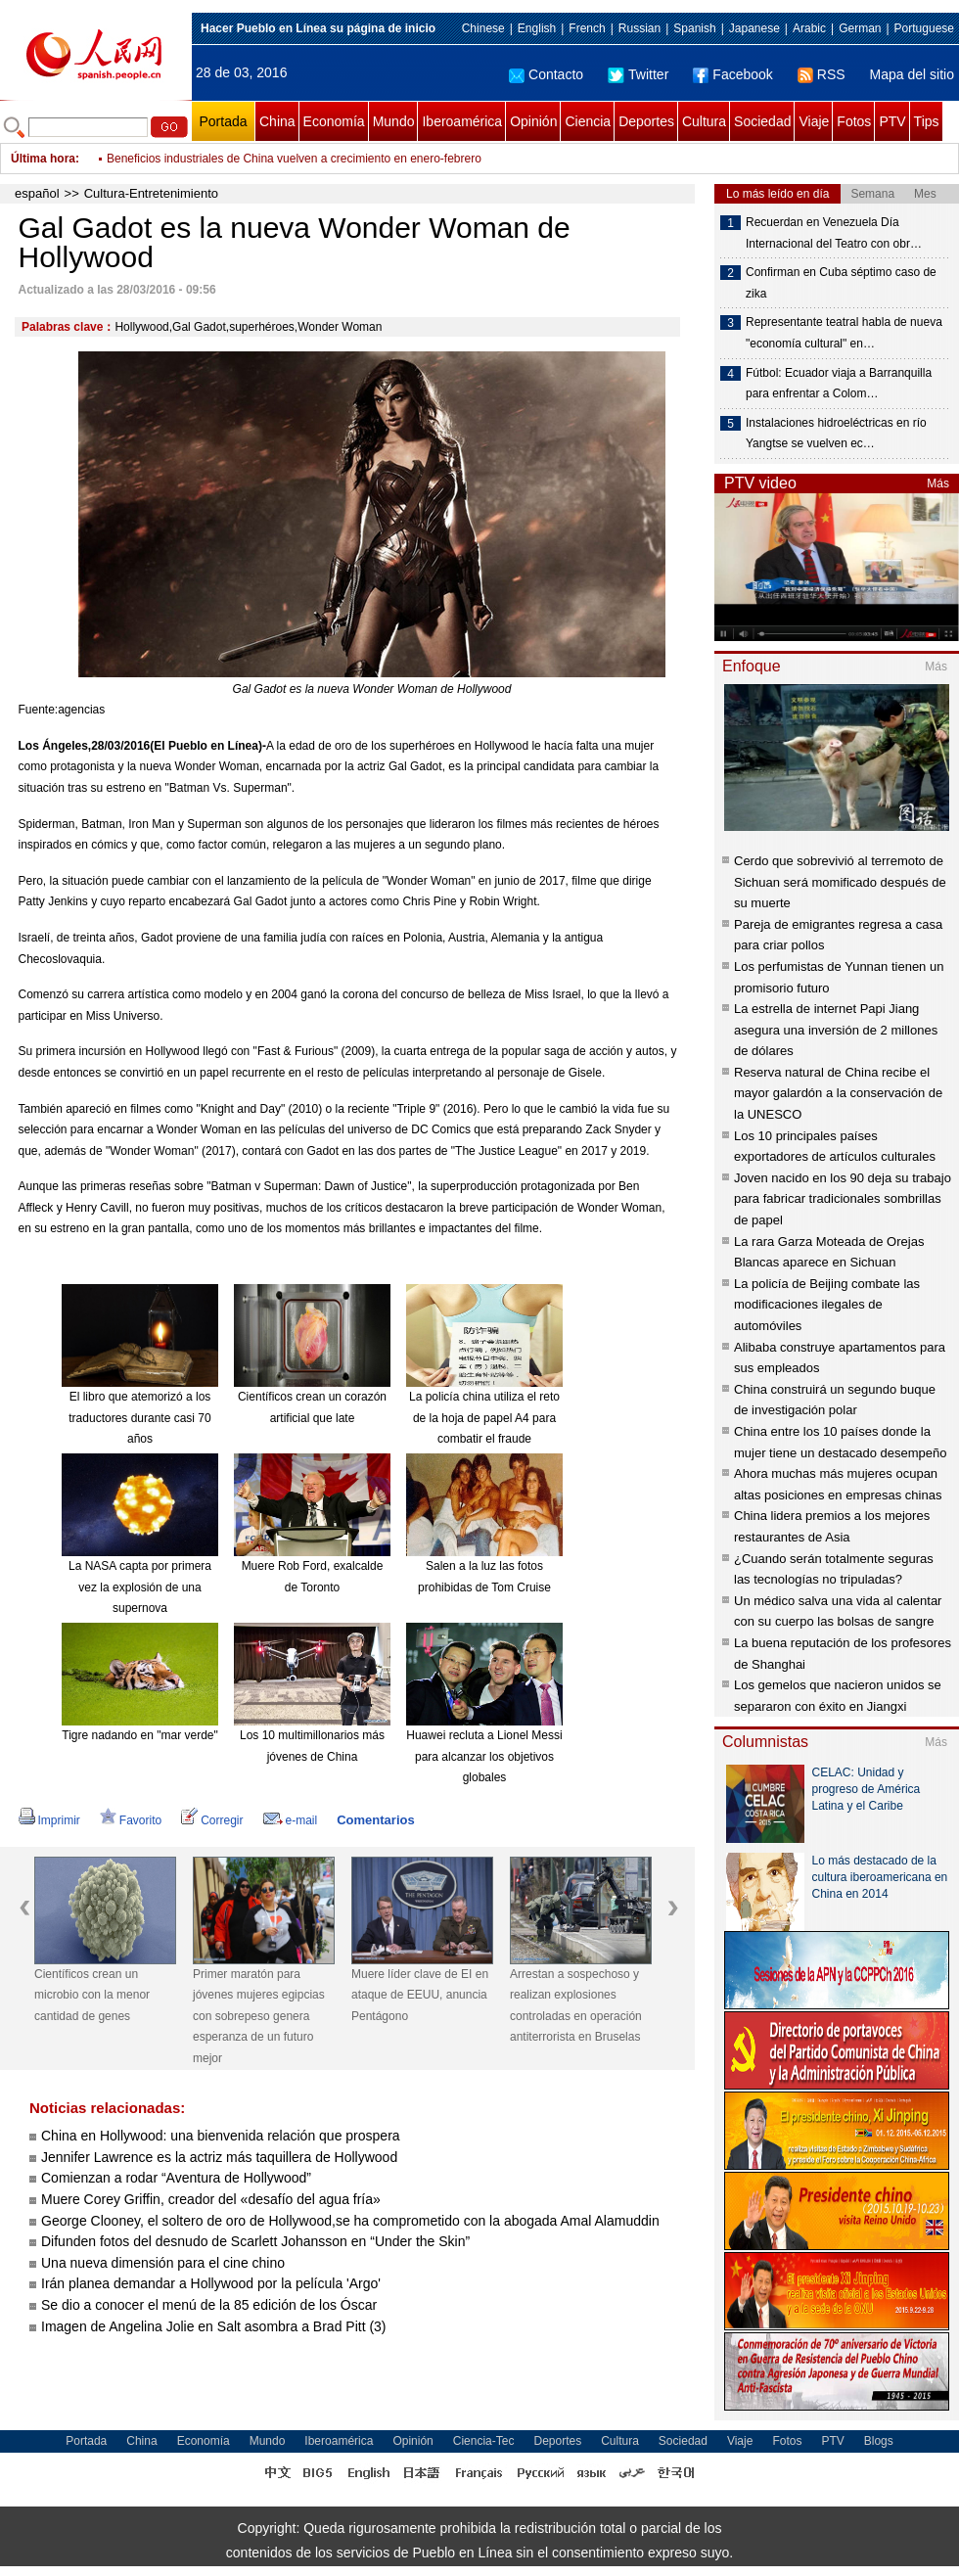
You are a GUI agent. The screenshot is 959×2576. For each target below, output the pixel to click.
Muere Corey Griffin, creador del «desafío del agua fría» (211, 2199)
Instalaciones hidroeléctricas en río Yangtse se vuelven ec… (836, 433)
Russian (639, 28)
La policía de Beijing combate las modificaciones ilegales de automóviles (827, 1304)
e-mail (290, 1820)
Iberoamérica (462, 121)
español (37, 193)
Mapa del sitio (912, 74)
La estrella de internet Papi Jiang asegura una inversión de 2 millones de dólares (835, 1029)
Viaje (814, 121)
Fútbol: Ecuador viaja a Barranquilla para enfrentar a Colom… (839, 383)
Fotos (854, 121)
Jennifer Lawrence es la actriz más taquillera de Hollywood (219, 2157)
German (860, 28)
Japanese (754, 28)
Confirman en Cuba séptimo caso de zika (841, 282)
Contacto (546, 74)
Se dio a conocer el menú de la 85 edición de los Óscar (209, 2305)
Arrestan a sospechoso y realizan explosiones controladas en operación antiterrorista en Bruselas (576, 2006)
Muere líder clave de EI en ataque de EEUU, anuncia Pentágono (419, 1995)
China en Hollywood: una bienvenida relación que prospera (220, 2135)
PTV (892, 121)
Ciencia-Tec (484, 2441)
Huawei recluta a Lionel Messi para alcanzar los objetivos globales (484, 1756)
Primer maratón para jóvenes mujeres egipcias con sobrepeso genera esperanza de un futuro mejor (259, 2016)
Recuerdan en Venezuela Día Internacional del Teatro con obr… (834, 233)
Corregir (212, 1820)
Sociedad (762, 121)
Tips (926, 121)
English (537, 28)
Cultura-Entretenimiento (151, 193)
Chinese (483, 28)
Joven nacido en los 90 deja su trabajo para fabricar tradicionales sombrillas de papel (842, 1199)
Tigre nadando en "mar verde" (140, 1735)
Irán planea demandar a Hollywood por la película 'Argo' (211, 2283)
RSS (821, 74)
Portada (223, 121)
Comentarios (375, 1820)
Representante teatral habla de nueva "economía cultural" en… (844, 332)
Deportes (646, 121)
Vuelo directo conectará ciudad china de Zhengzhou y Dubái (263, 158)
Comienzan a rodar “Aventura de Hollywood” (176, 2177)
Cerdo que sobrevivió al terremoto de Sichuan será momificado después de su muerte (840, 881)
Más (938, 483)
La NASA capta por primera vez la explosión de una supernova (139, 1587)
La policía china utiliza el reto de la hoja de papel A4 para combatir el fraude (484, 1418)
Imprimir (49, 1820)
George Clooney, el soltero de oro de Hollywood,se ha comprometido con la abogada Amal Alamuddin (350, 2221)
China (277, 121)
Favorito (130, 1820)
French (587, 28)
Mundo (394, 121)
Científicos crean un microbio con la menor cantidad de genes (92, 1995)
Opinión (533, 121)
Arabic (809, 28)
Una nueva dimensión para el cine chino (163, 2263)
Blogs (878, 2441)
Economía (334, 121)
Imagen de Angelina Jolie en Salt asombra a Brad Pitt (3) (214, 2326)
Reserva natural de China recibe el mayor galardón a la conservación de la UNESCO (838, 1093)
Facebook (732, 74)
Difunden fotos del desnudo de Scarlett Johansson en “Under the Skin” (255, 2241)
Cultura (704, 121)
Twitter (638, 74)
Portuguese (924, 28)
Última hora (43, 158)
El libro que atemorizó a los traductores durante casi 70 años (139, 1418)
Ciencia (588, 121)
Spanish (694, 28)
